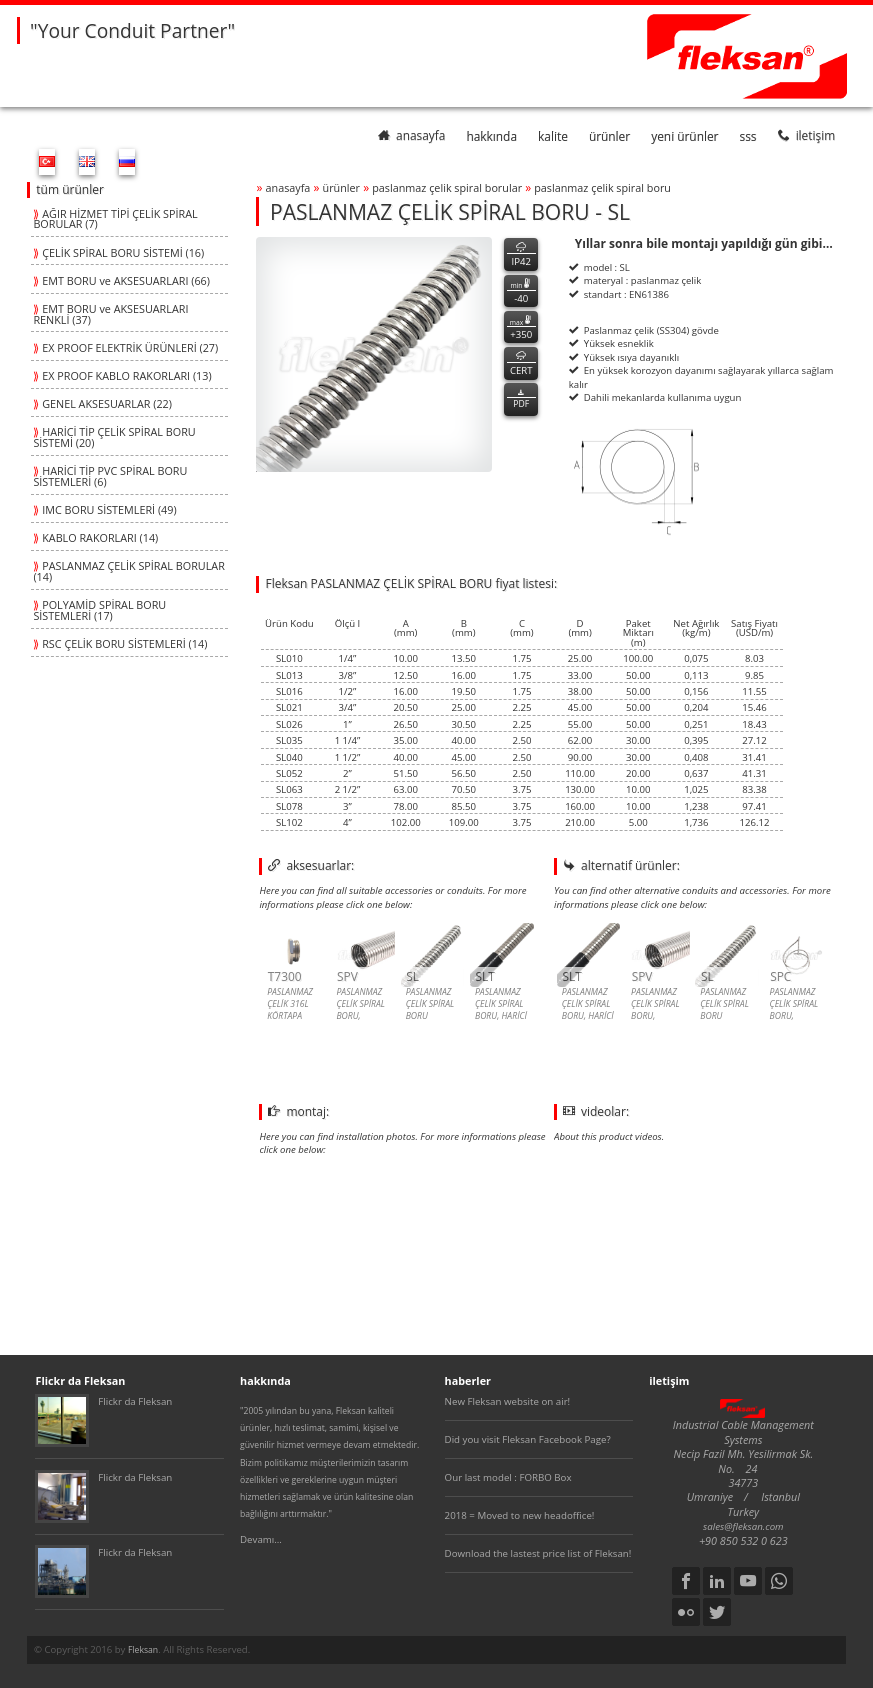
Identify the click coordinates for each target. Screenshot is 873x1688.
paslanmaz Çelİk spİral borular (447, 187)
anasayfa (411, 135)
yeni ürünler (684, 135)
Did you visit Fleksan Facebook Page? (528, 1439)
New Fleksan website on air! (508, 1401)
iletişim (807, 135)
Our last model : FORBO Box (508, 1477)
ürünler (609, 135)
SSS (748, 135)
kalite (553, 135)
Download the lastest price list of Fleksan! (538, 1553)
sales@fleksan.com (743, 1526)
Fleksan (143, 1650)
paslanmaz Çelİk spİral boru (602, 187)
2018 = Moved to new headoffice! (520, 1515)
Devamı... (261, 1539)
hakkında (491, 135)
